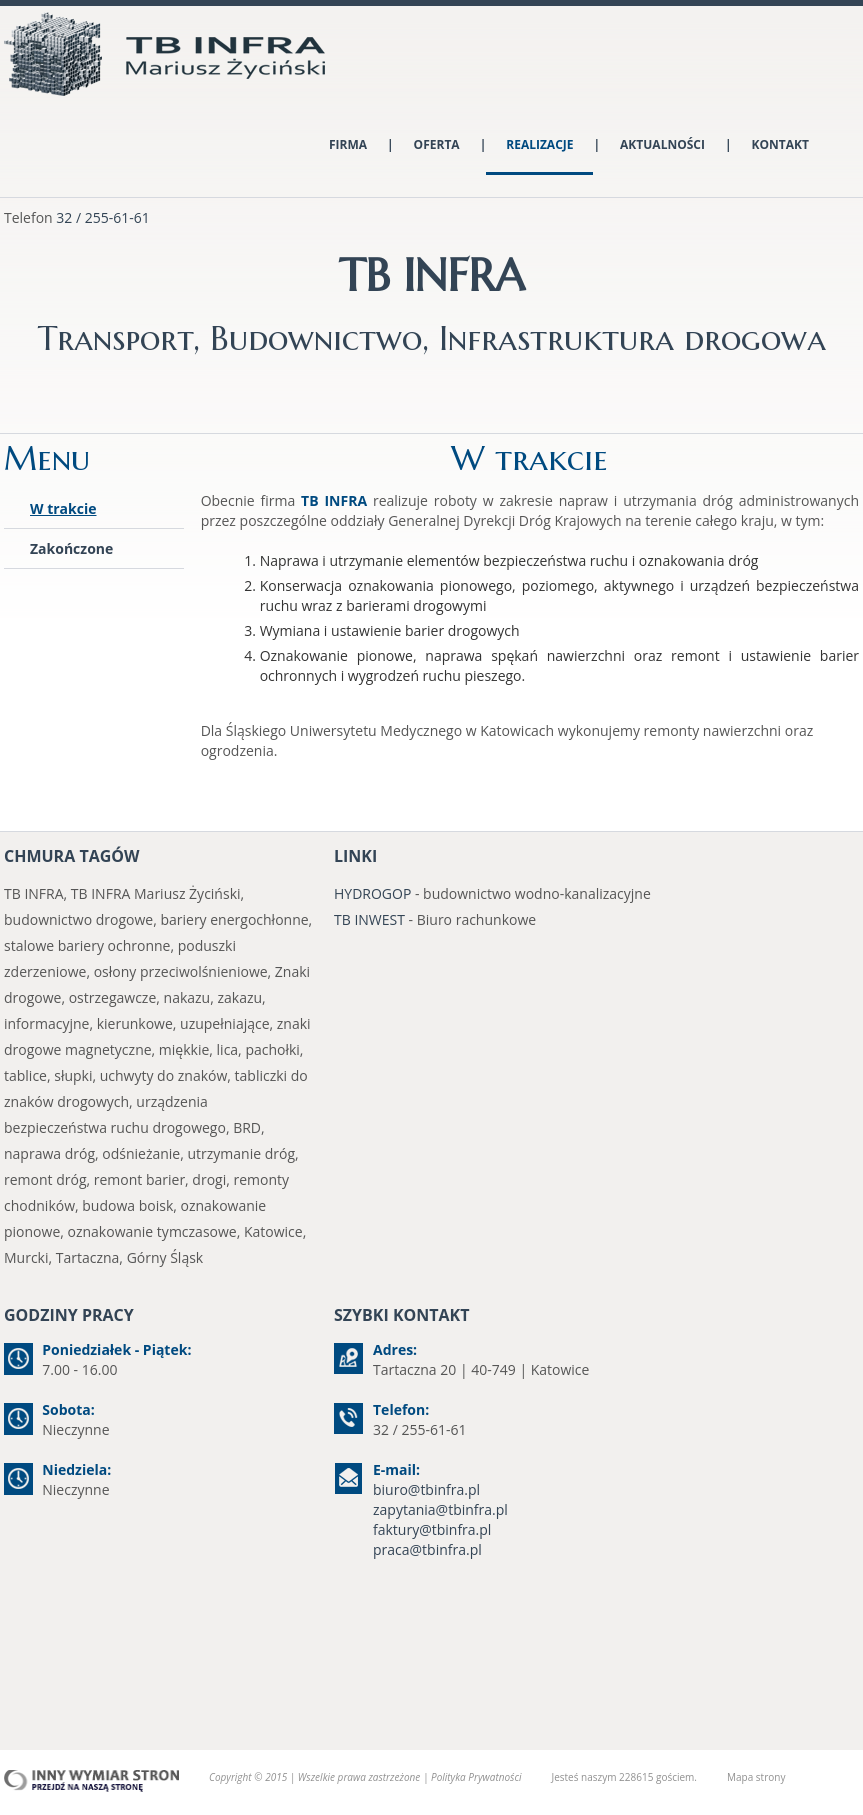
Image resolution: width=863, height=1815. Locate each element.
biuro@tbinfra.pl (426, 1489)
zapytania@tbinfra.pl (440, 1509)
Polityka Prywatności (476, 1777)
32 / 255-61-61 (102, 217)
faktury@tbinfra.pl (432, 1529)
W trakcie (63, 508)
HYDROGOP (372, 893)
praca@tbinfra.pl (427, 1549)
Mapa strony (756, 1777)
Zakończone (71, 548)
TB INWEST (369, 919)
